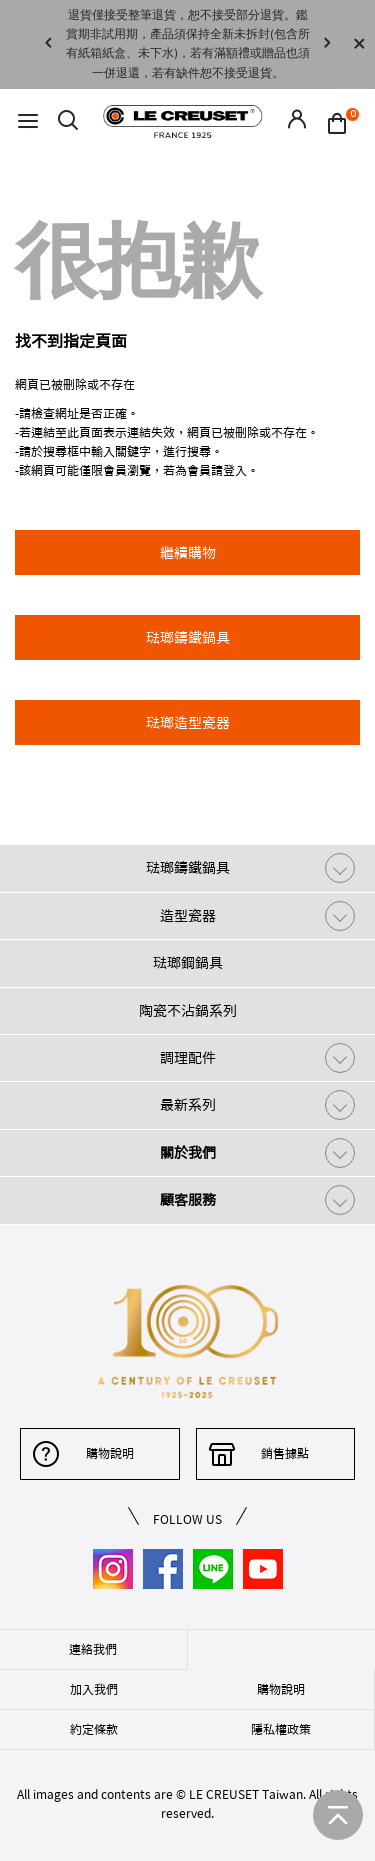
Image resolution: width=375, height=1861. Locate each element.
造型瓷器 (188, 916)
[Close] (359, 44)
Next (327, 44)
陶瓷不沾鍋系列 (188, 1011)
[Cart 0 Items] (342, 122)
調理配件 (188, 1058)
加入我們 (94, 1689)
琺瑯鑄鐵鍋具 (188, 868)
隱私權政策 (281, 1729)
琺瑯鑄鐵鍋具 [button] (188, 638)
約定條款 (94, 1729)
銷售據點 (285, 1453)
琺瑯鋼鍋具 (188, 963)
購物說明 (110, 1453)
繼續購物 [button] (188, 553)
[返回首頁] (338, 1815)
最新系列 (188, 1105)
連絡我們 (93, 1649)
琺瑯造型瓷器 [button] (188, 723)
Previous (48, 44)
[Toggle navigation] (28, 121)
